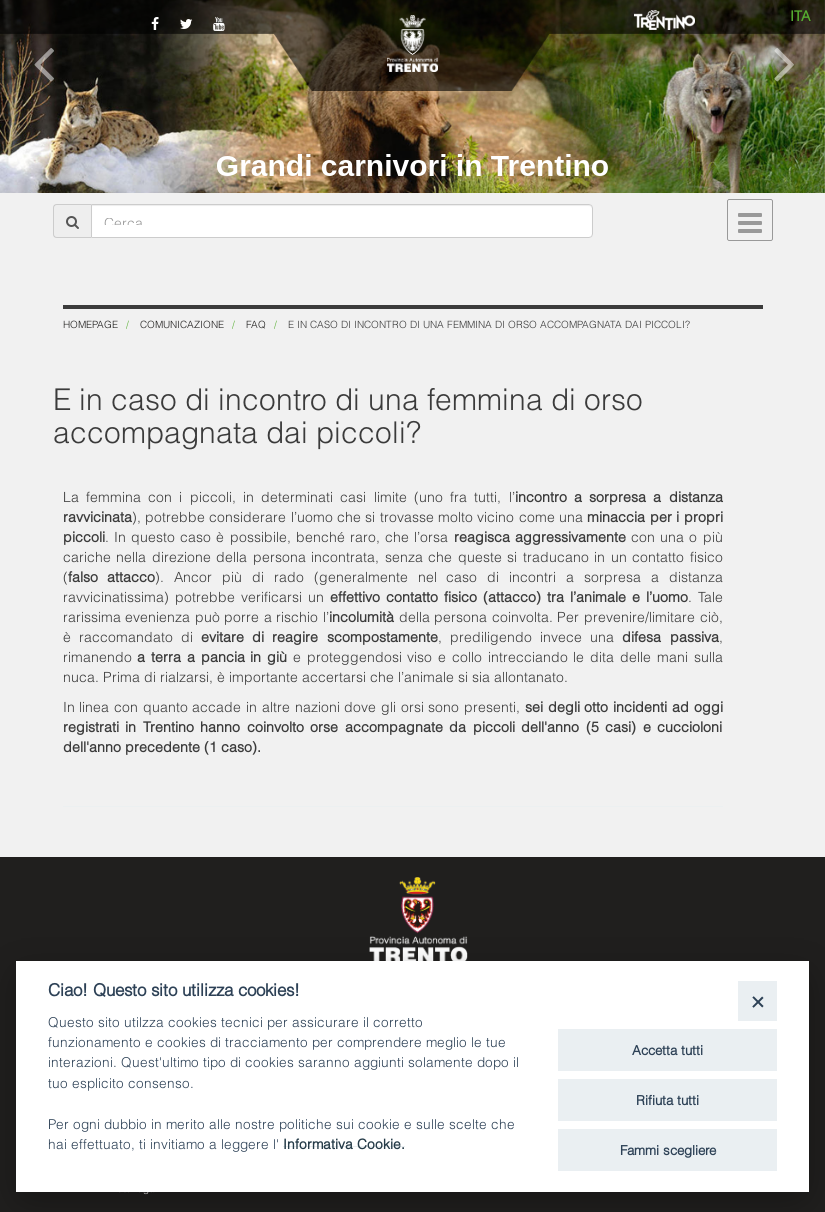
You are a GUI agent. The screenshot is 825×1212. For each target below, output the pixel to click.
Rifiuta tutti (667, 1099)
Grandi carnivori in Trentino (412, 165)
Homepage (90, 323)
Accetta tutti (667, 1049)
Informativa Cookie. (344, 1142)
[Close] (757, 1000)
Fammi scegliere (668, 1149)
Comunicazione (182, 323)
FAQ (256, 323)
